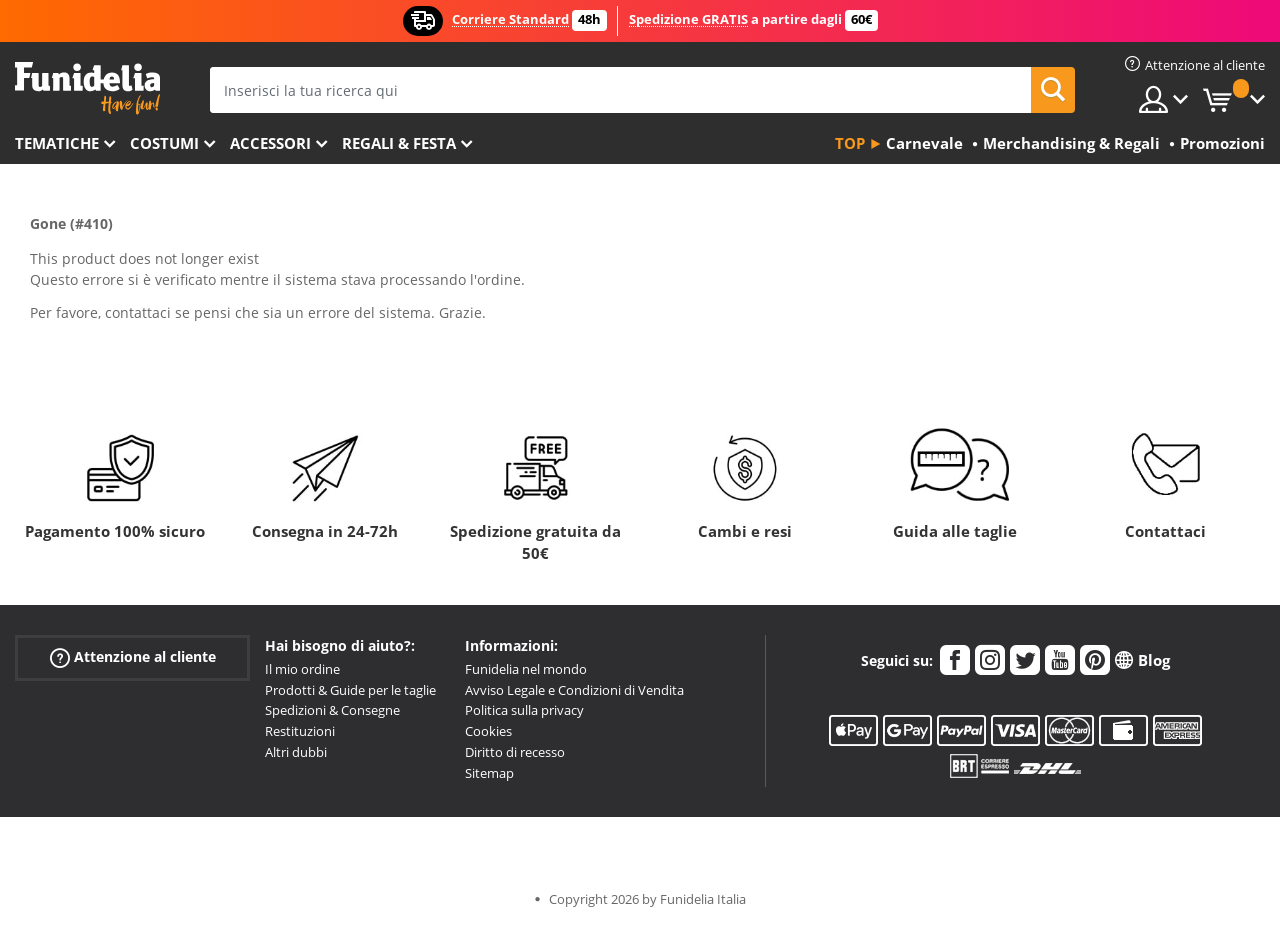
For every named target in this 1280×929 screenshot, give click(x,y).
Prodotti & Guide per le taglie (350, 690)
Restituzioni (300, 731)
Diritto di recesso (515, 752)
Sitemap (489, 773)
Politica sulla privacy (524, 710)
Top (850, 143)
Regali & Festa (399, 143)
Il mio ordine (302, 669)
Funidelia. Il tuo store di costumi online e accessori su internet (87, 88)
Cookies (488, 731)
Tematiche (57, 143)
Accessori (270, 143)
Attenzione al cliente (133, 657)
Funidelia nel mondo (526, 669)
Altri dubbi (296, 752)
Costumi (164, 143)
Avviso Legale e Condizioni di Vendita (574, 690)
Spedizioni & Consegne (332, 710)
